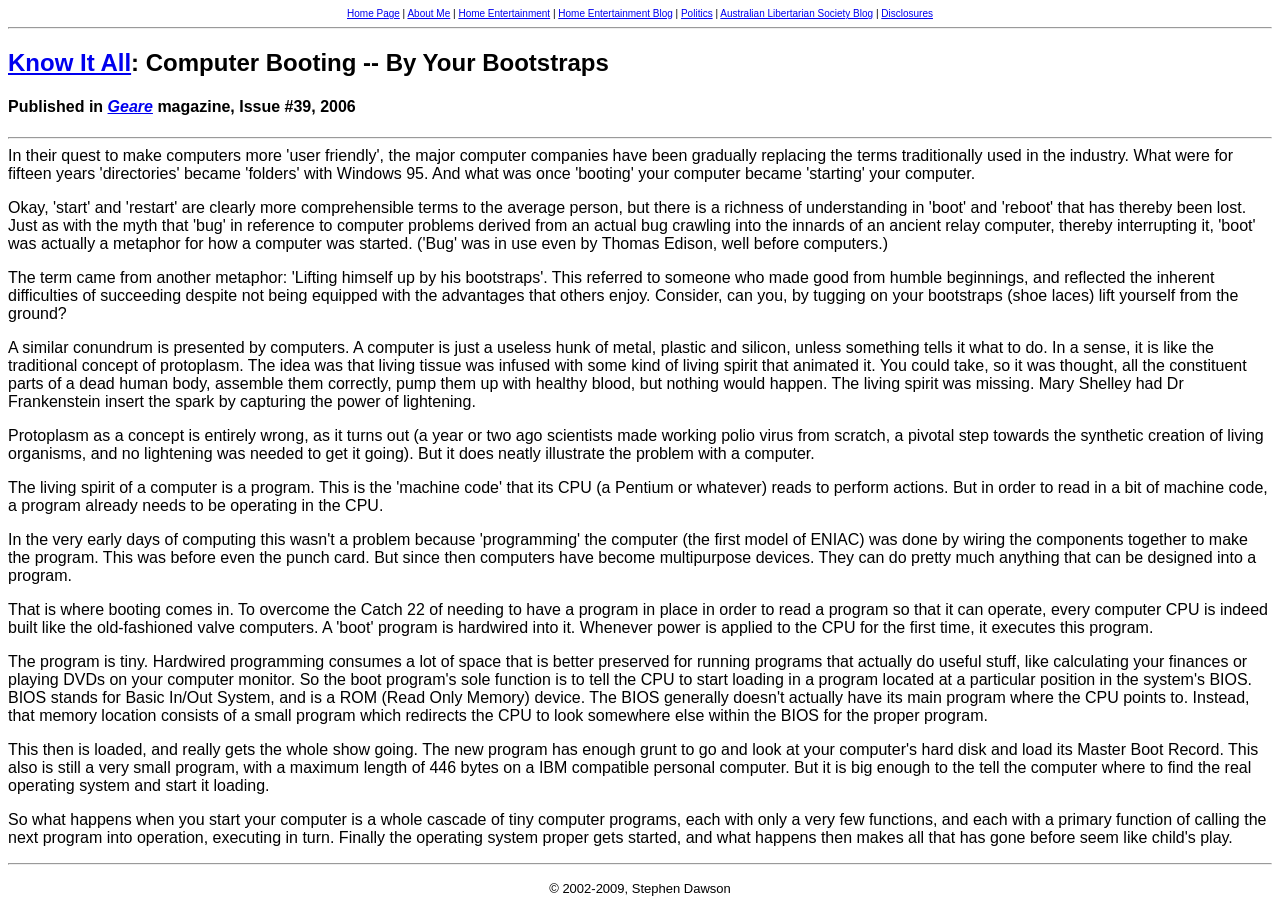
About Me (428, 13)
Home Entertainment (504, 13)
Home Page (373, 13)
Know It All (69, 62)
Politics (697, 13)
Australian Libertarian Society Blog (796, 13)
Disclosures (907, 13)
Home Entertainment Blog (615, 13)
